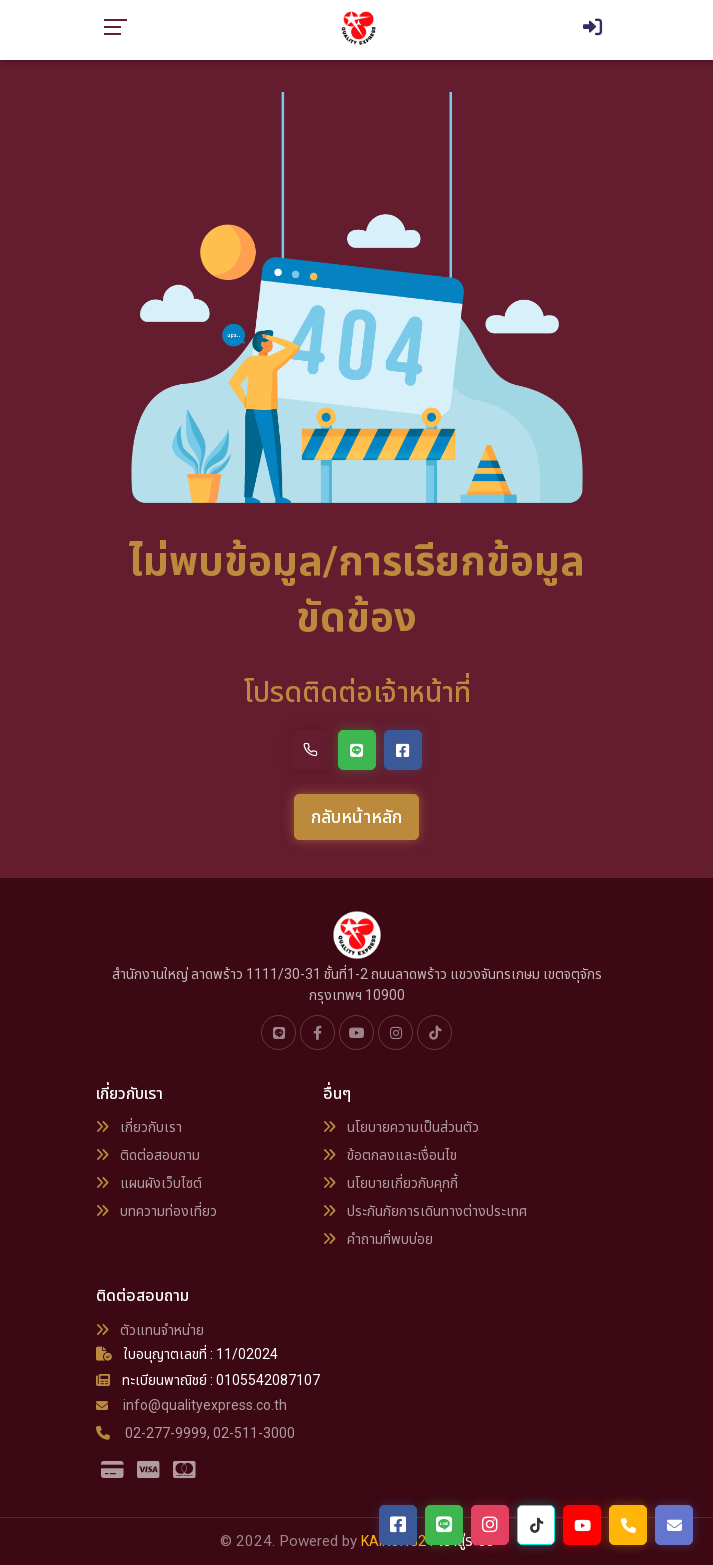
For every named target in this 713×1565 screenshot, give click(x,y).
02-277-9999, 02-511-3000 (195, 1433)
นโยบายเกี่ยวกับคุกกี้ (390, 1183)
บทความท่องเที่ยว (156, 1211)
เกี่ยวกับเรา (139, 1127)
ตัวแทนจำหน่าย (150, 1330)
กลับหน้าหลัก (356, 816)
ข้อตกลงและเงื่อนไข (390, 1155)
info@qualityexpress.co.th (191, 1405)
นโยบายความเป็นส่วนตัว (401, 1127)
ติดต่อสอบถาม (148, 1155)
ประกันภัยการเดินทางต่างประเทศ (425, 1211)
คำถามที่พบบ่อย (378, 1239)
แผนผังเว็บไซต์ (149, 1183)
